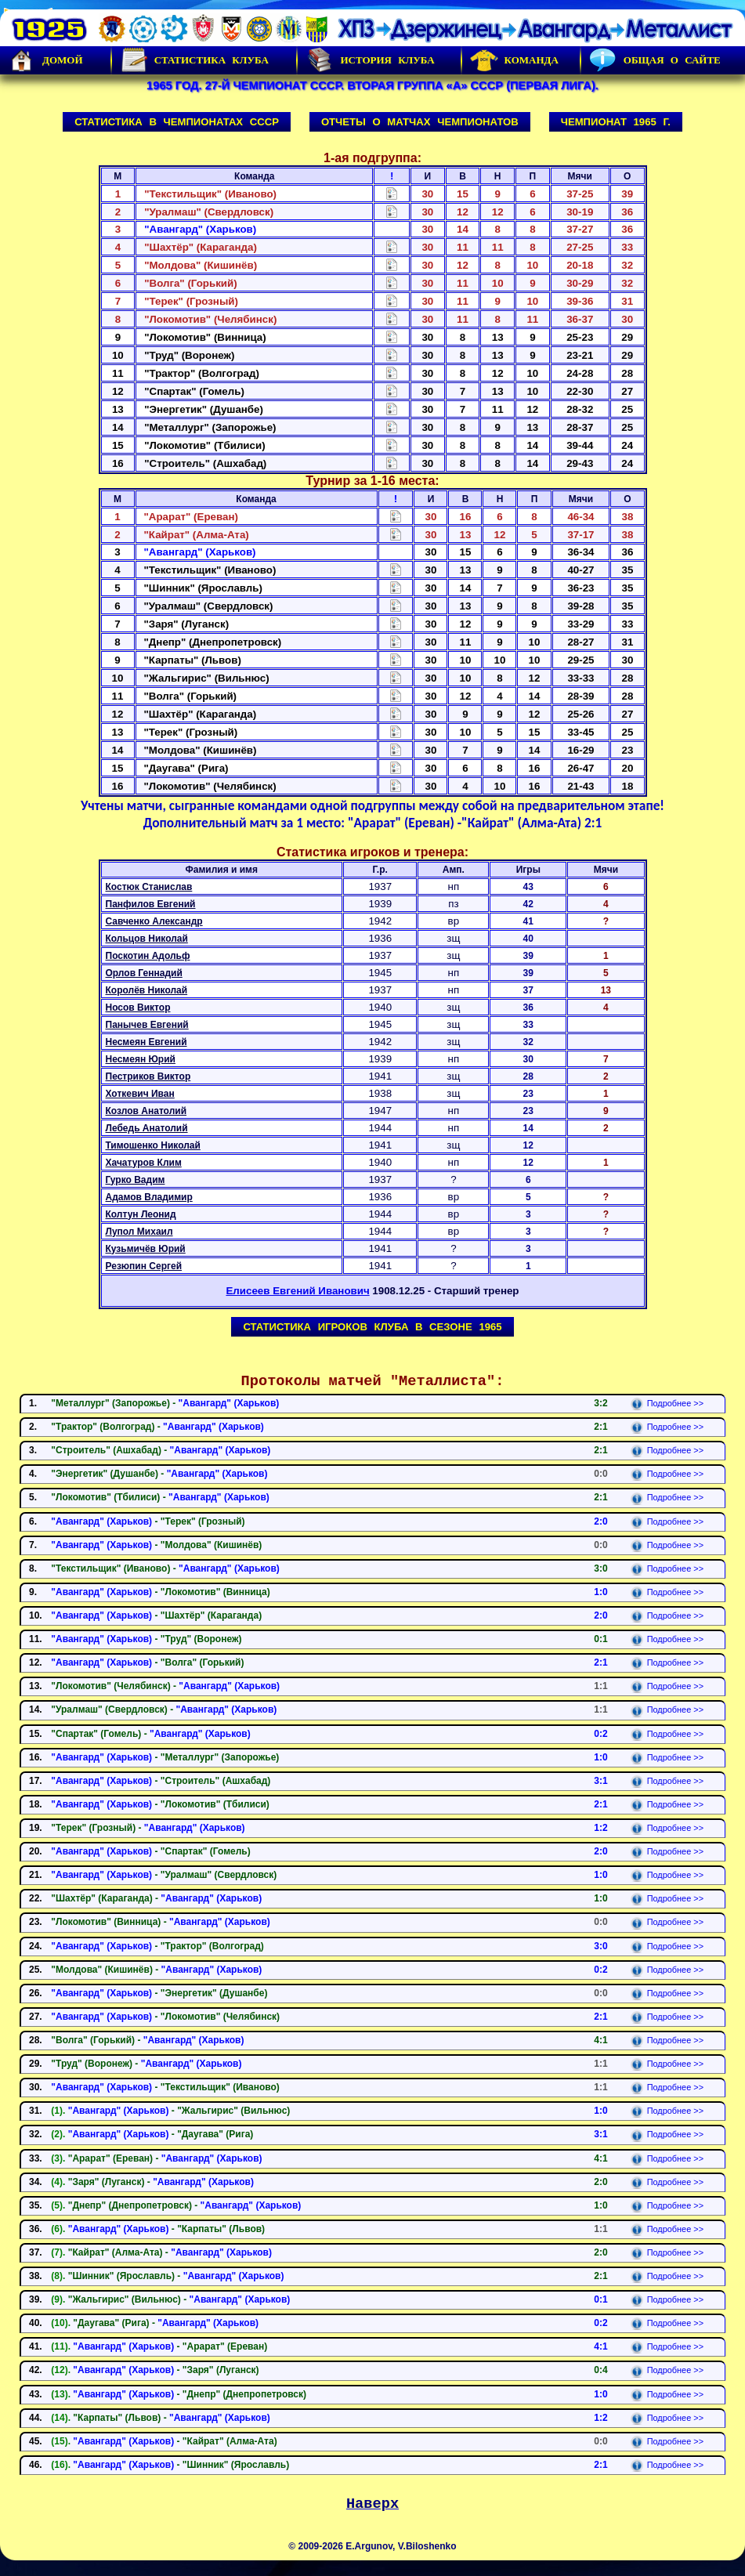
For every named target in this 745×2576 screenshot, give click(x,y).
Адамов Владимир (149, 1197)
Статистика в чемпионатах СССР (176, 122)
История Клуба (370, 60)
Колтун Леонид (141, 1214)
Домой (45, 60)
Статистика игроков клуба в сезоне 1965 (372, 1327)
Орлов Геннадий (144, 973)
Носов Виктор (138, 1007)
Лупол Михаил (139, 1231)
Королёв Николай (147, 990)
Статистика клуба (194, 60)
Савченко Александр (154, 921)
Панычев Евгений (147, 1024)
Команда (514, 60)
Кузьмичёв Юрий (146, 1248)
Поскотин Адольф (148, 955)
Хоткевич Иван (140, 1093)
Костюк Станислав (149, 886)
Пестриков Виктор (148, 1076)
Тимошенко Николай (153, 1145)
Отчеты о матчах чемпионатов (420, 122)
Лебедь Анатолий (147, 1128)
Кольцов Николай (147, 938)
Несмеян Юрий (140, 1059)
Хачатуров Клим (144, 1162)
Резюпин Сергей (144, 1266)
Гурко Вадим (135, 1179)
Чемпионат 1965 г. (616, 122)
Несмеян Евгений (146, 1042)
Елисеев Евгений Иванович (297, 1291)
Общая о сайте (655, 60)
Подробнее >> (667, 1403)
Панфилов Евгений (151, 904)
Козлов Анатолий (146, 1110)
